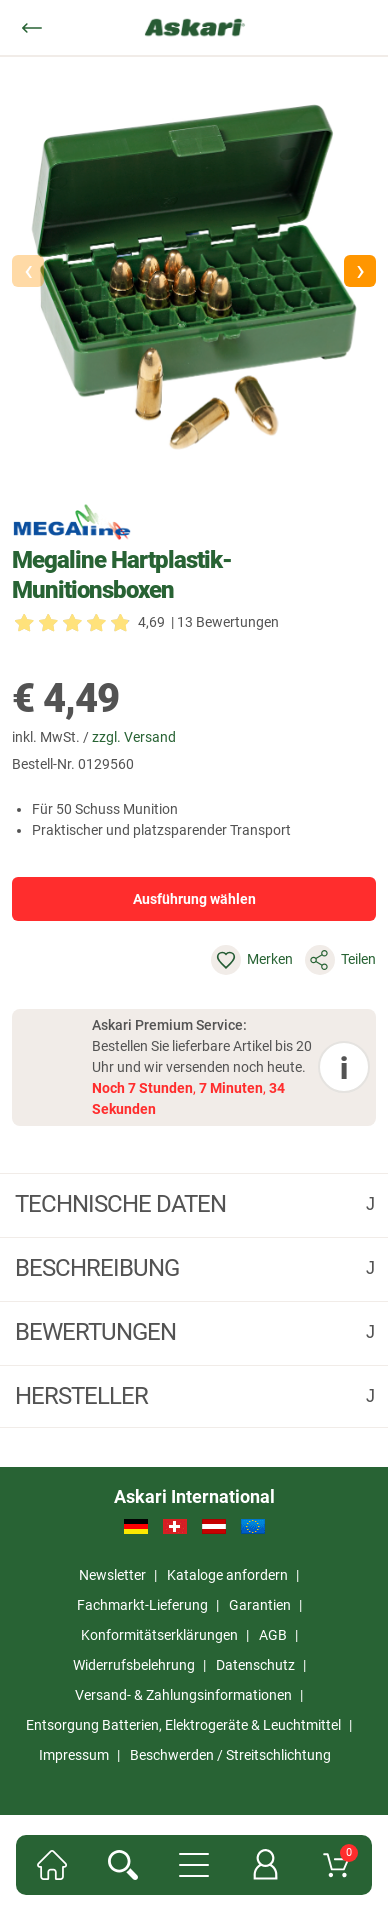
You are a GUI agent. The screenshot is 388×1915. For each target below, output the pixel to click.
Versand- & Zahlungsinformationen (183, 1695)
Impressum (74, 1755)
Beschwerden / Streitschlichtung (230, 1755)
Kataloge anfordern (227, 1575)
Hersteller (84, 1396)
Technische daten (123, 1204)
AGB (273, 1635)
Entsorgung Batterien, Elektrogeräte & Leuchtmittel (183, 1725)
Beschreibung (99, 1268)
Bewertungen (98, 1332)
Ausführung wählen (194, 899)
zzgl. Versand (134, 737)
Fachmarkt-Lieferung (142, 1605)
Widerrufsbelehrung (134, 1665)
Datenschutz (255, 1665)
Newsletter (112, 1575)
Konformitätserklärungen (159, 1635)
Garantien (260, 1605)
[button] (360, 271)
